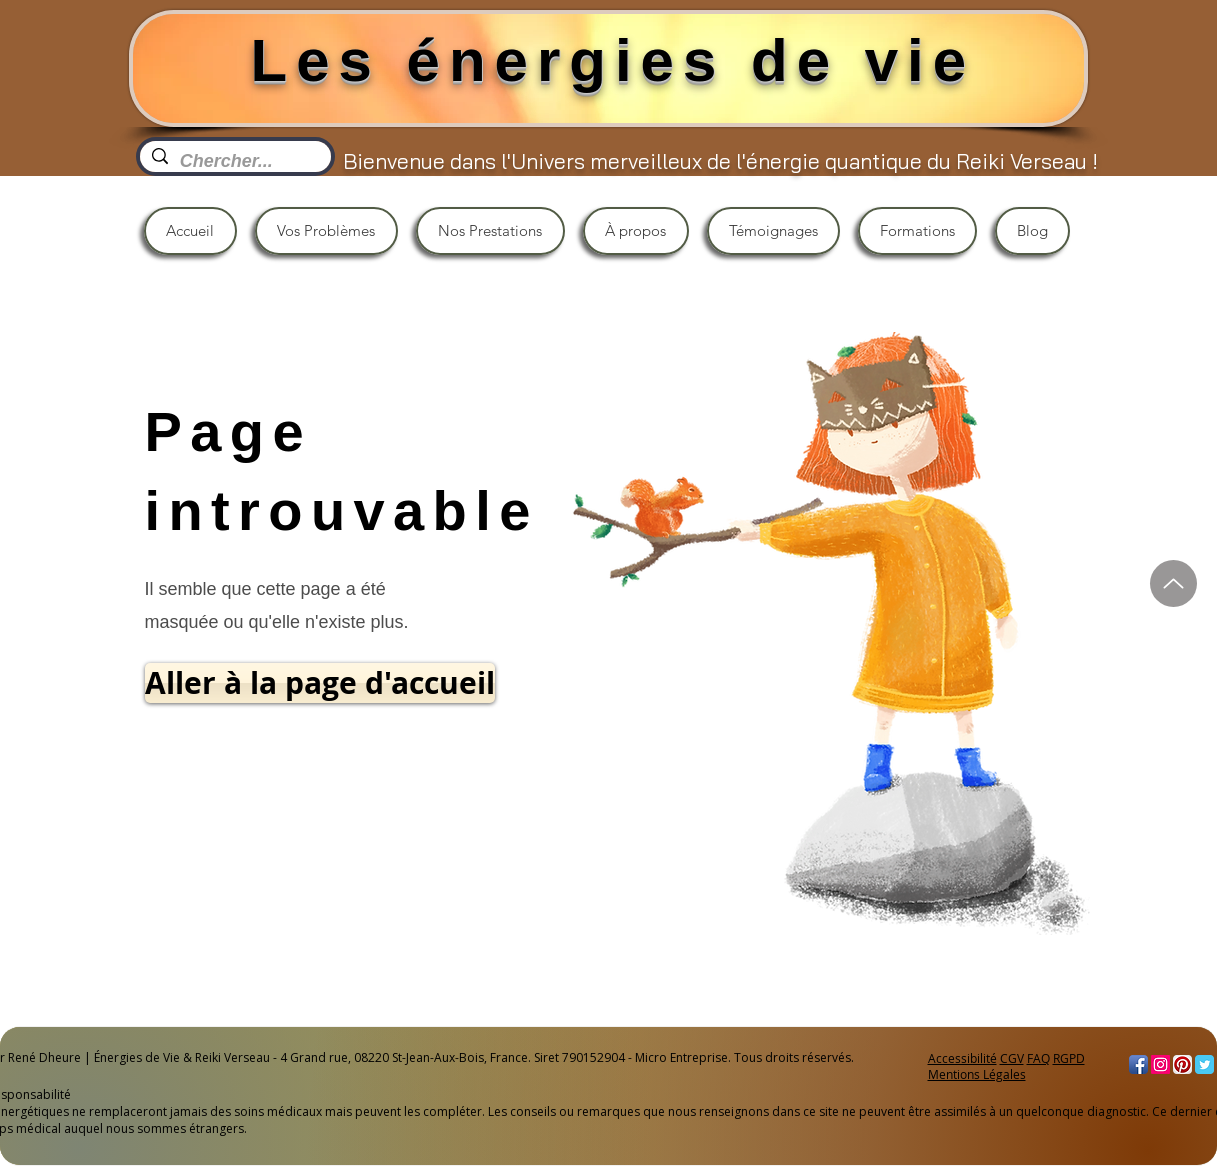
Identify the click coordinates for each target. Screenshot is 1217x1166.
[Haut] (1173, 583)
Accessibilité (962, 1058)
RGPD (1069, 1058)
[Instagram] (1160, 1064)
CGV (1012, 1058)
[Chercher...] (234, 161)
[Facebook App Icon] (1138, 1064)
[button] (326, 231)
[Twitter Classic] (1204, 1064)
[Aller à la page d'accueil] (320, 683)
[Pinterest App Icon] (1182, 1064)
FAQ (1038, 1058)
